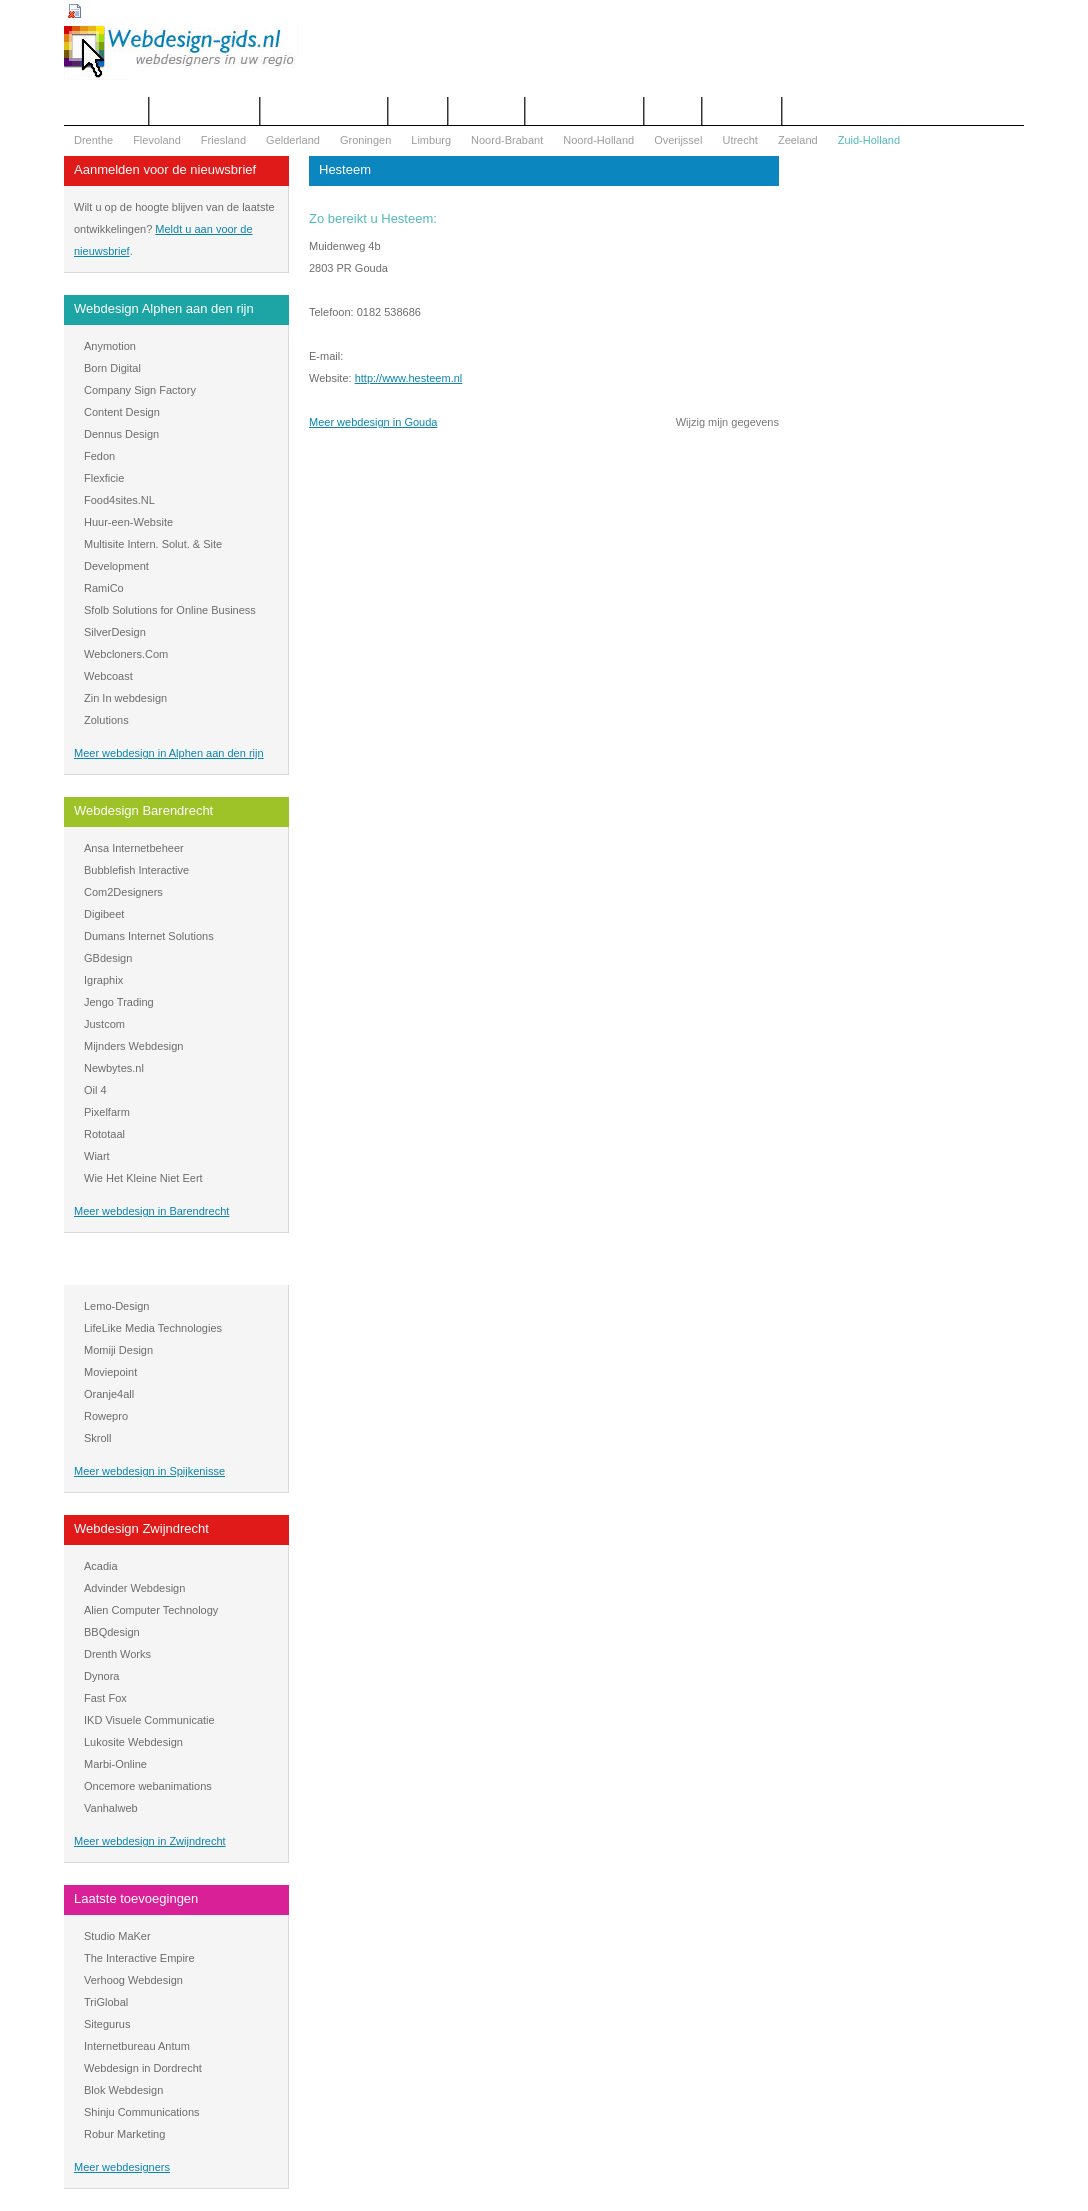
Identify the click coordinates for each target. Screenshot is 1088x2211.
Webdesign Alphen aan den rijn (164, 308)
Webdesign (486, 111)
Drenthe (93, 140)
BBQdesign (112, 1632)
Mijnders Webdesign (133, 1046)
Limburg (431, 140)
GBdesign (108, 958)
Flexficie (104, 478)
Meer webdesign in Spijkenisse (149, 1471)
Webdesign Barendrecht (143, 810)
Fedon (99, 456)
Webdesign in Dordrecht (143, 2068)
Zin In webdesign (125, 698)
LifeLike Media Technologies (153, 1328)
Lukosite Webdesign (133, 1742)
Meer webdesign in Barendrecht (151, 1211)
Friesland (223, 140)
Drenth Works (117, 1654)
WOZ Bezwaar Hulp (584, 111)
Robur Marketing (124, 2134)
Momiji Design (118, 1350)
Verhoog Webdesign (133, 1980)
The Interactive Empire (139, 1958)
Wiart (97, 1156)
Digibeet (104, 914)
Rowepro (106, 1416)
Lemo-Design (116, 1306)
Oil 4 (95, 1090)
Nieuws (673, 111)
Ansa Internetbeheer (134, 848)
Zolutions (106, 720)
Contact (418, 111)
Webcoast (108, 676)
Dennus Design (121, 434)
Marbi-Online (115, 1764)
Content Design (122, 412)
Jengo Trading (119, 1002)
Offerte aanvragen (204, 111)
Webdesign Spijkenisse (141, 1268)
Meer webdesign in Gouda (373, 422)
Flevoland (157, 140)
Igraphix (103, 980)
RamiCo (104, 588)
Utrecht (739, 140)
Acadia (101, 1566)
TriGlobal (106, 2002)
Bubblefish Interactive (136, 870)
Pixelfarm (107, 1112)
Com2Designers (123, 892)
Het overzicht (106, 111)
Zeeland (798, 140)
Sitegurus (107, 2024)
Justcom (104, 1024)
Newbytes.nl (114, 1068)
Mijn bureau (741, 111)
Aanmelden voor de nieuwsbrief (165, 169)
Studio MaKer (117, 1936)
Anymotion (110, 346)
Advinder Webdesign (134, 1588)
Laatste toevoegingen (136, 1898)
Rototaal (104, 1134)
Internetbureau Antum (137, 2046)
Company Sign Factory (140, 390)
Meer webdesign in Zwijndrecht (150, 1841)
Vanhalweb (111, 1808)
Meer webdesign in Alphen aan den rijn (169, 753)
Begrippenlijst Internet (324, 111)
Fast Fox (105, 1698)
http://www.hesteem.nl (409, 378)
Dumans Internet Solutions (149, 936)
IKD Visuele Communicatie (149, 1720)
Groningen (365, 140)
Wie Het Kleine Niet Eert (143, 1178)
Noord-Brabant (507, 140)
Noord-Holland (598, 140)
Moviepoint (110, 1372)
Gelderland (293, 140)
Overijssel (678, 140)
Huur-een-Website (128, 522)
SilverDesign (115, 632)
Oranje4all (109, 1394)
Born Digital (112, 368)
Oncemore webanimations (148, 1786)
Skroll (98, 1438)
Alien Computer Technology (151, 1610)
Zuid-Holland (869, 140)
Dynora (101, 1676)
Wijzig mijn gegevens (727, 422)
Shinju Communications (142, 2112)
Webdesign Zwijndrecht (141, 1528)
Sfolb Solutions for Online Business (170, 610)
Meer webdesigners (122, 2167)
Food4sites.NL (119, 500)
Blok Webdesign (123, 2090)
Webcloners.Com (126, 654)
